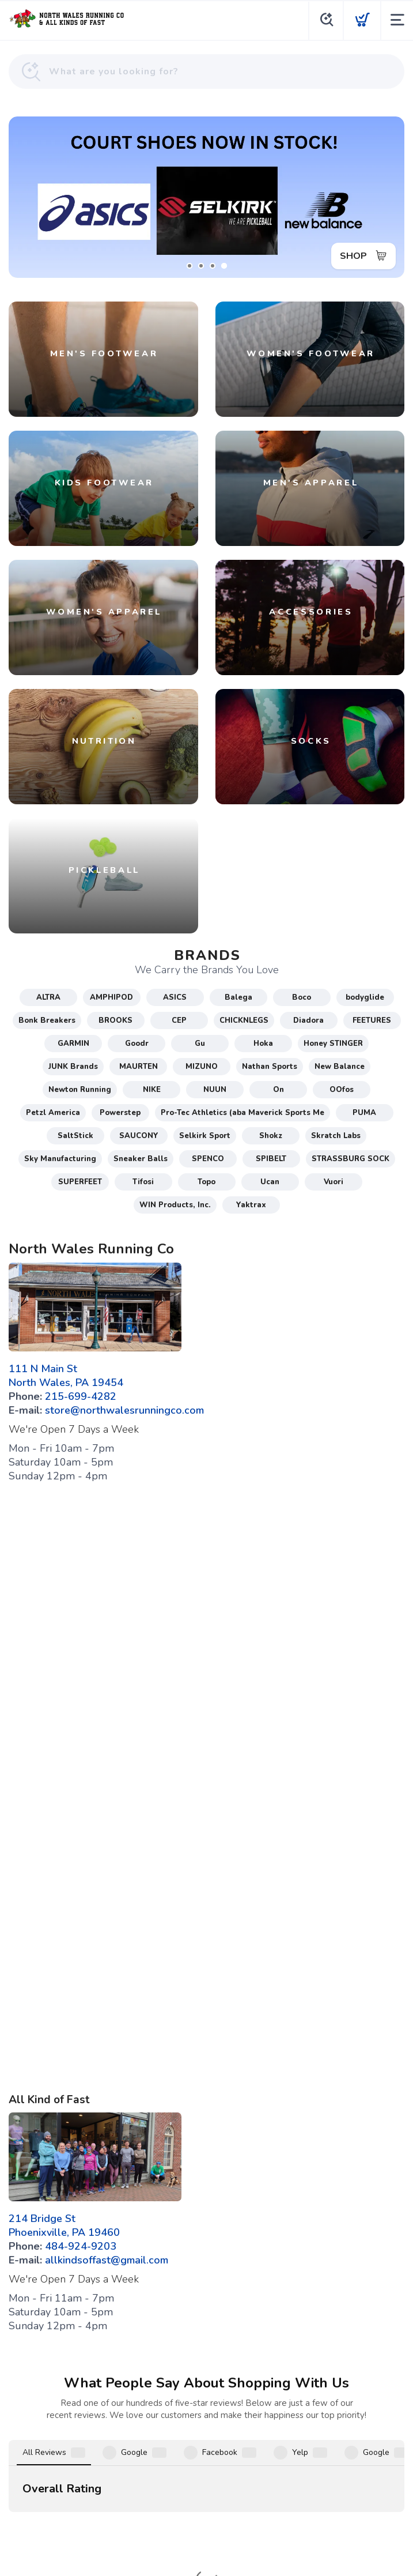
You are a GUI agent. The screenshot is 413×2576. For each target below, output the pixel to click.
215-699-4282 (80, 1396)
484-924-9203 (80, 2246)
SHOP (353, 256)
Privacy (182, 2477)
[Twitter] (258, 2448)
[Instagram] (224, 2448)
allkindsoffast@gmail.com (106, 2260)
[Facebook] (155, 2448)
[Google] (189, 2448)
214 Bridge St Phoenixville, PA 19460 (64, 2225)
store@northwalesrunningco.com (124, 1410)
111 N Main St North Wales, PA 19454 (66, 1375)
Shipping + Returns (239, 2477)
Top (209, 2553)
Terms (149, 2477)
